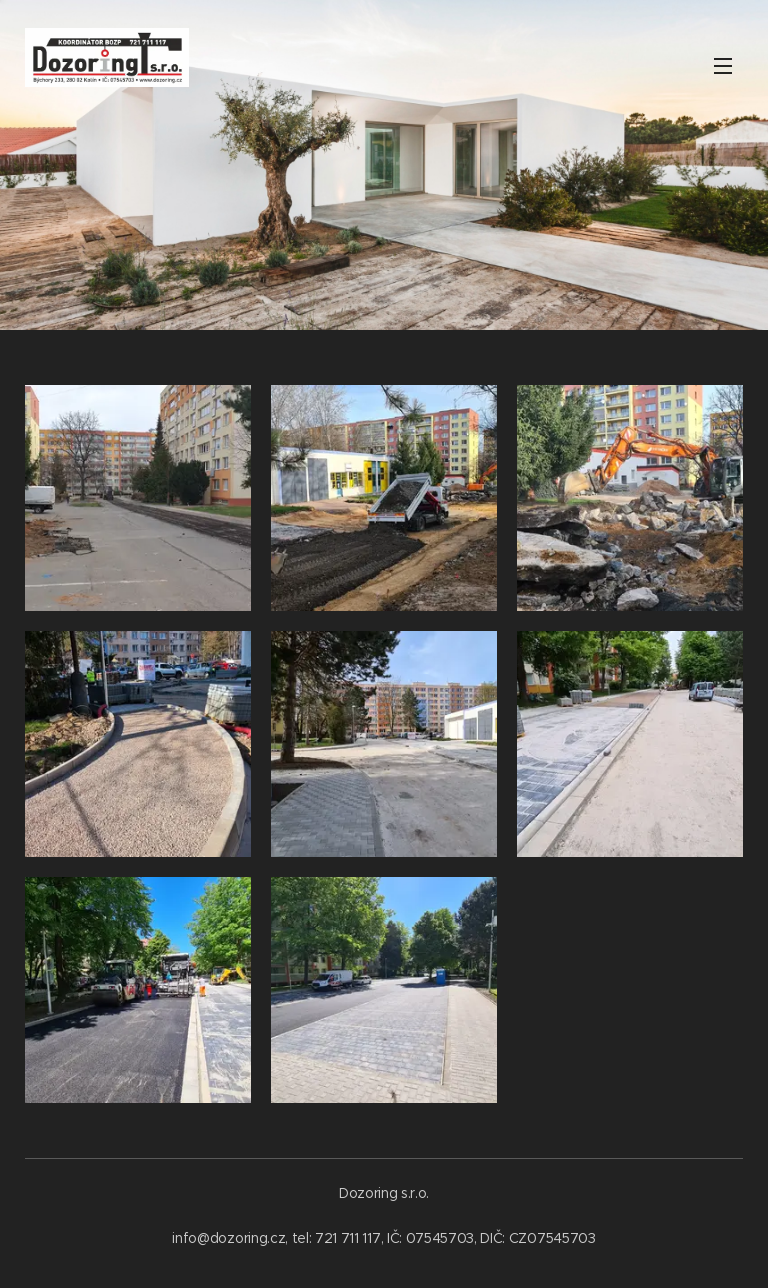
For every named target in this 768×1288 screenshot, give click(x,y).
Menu (723, 66)
